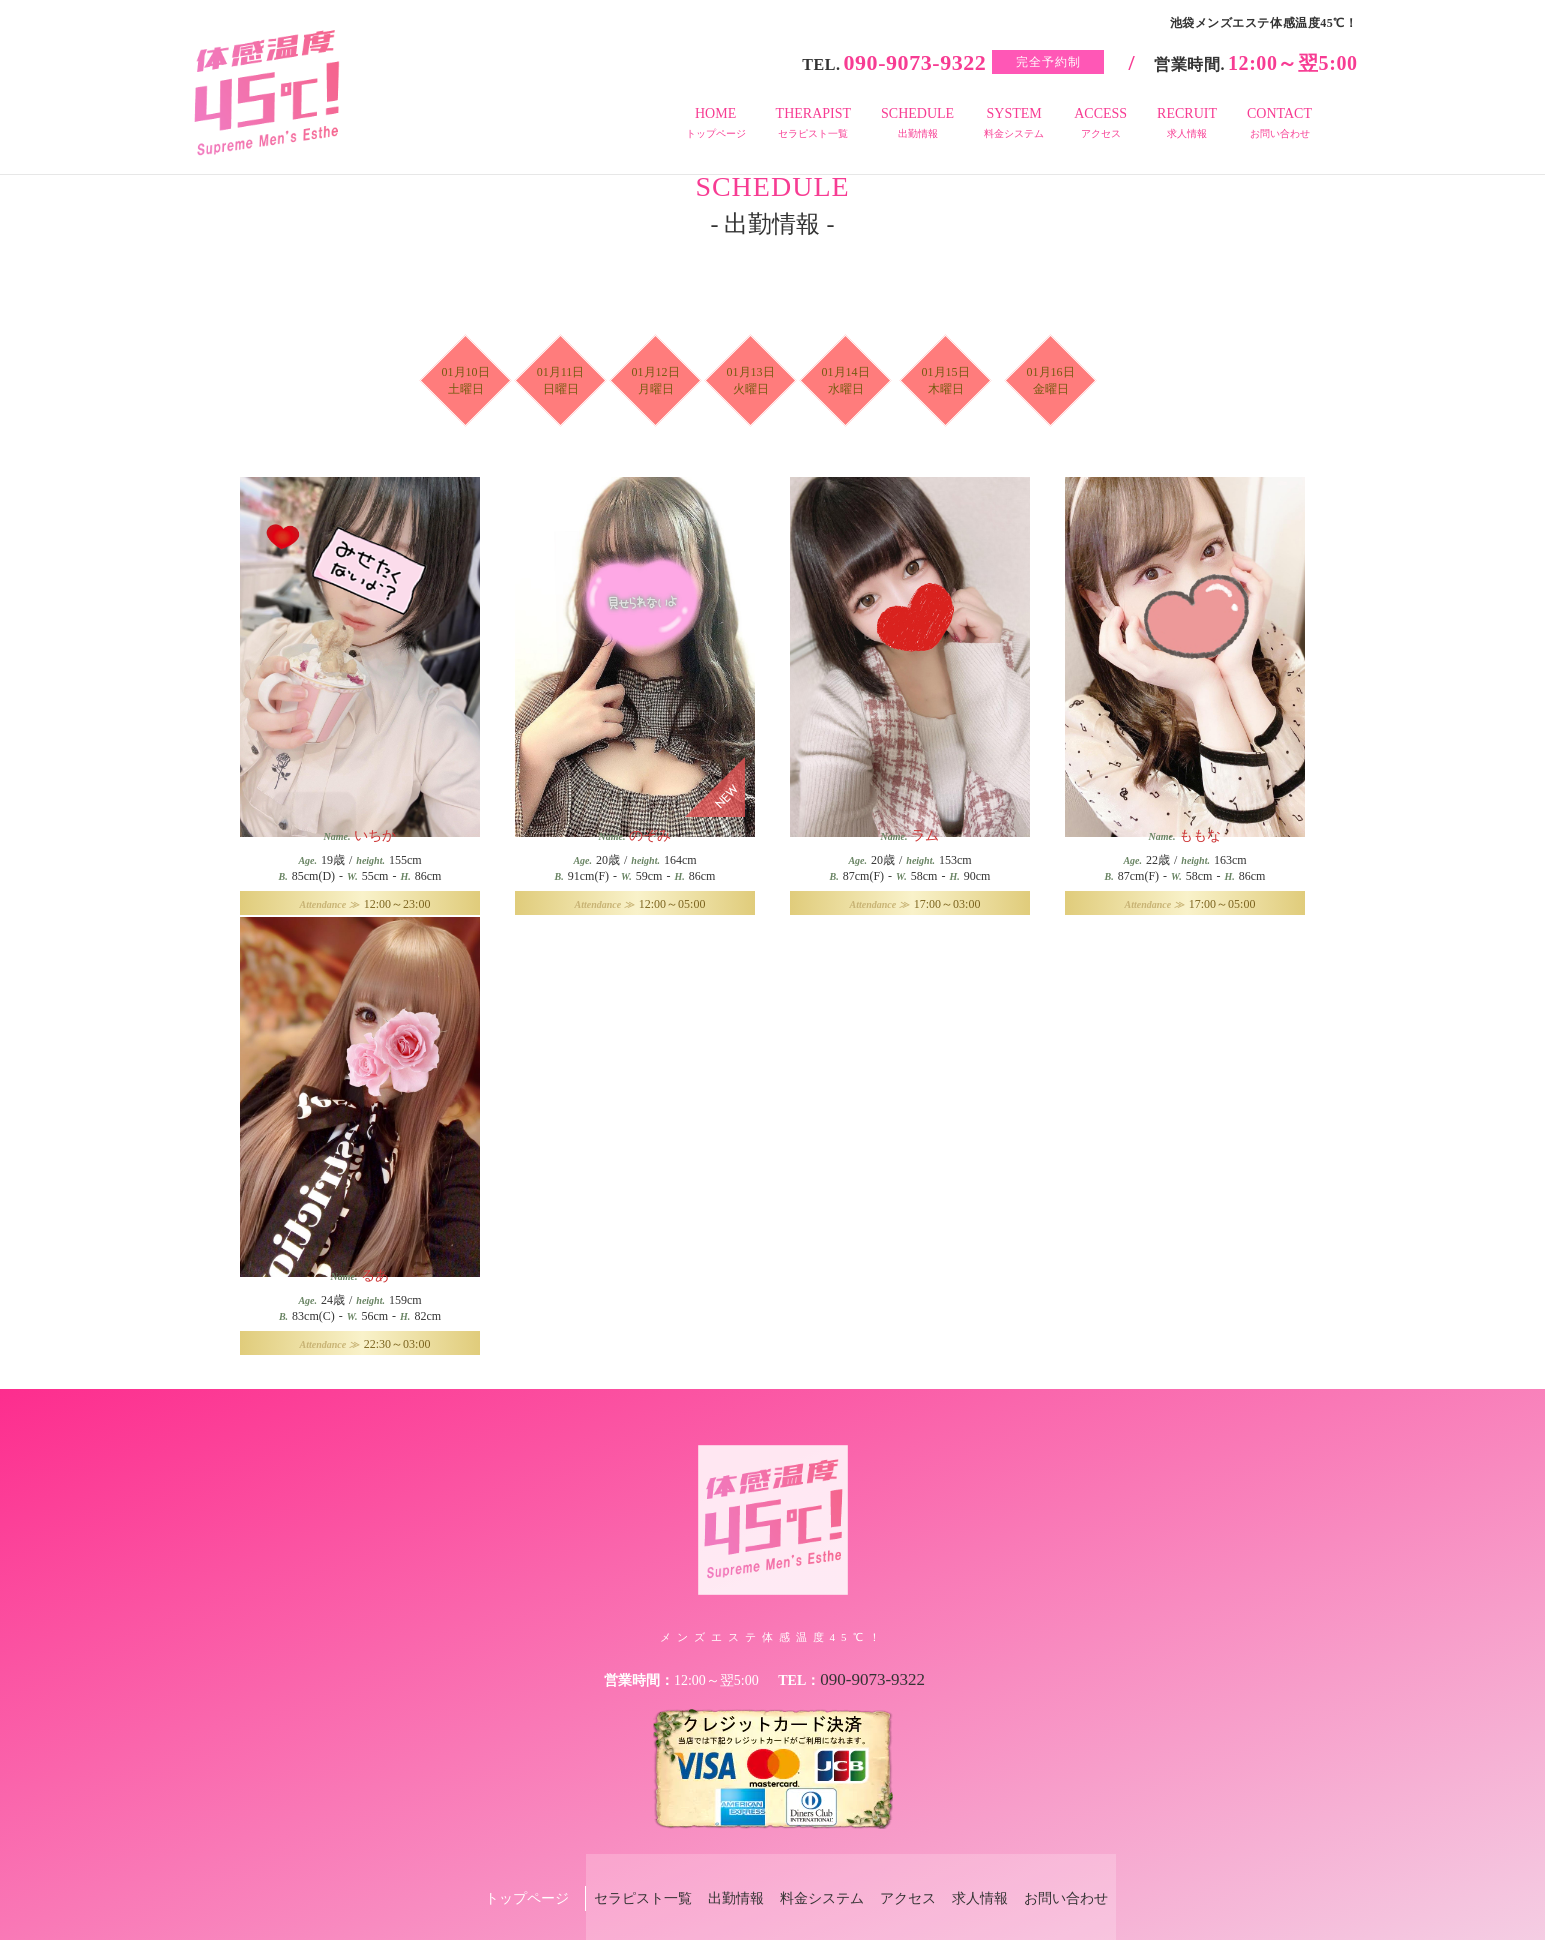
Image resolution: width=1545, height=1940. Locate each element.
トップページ (476, 1866)
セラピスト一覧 (600, 1866)
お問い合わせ (1108, 1866)
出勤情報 (710, 1866)
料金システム (813, 1866)
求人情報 (1005, 1866)
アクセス (916, 1866)
